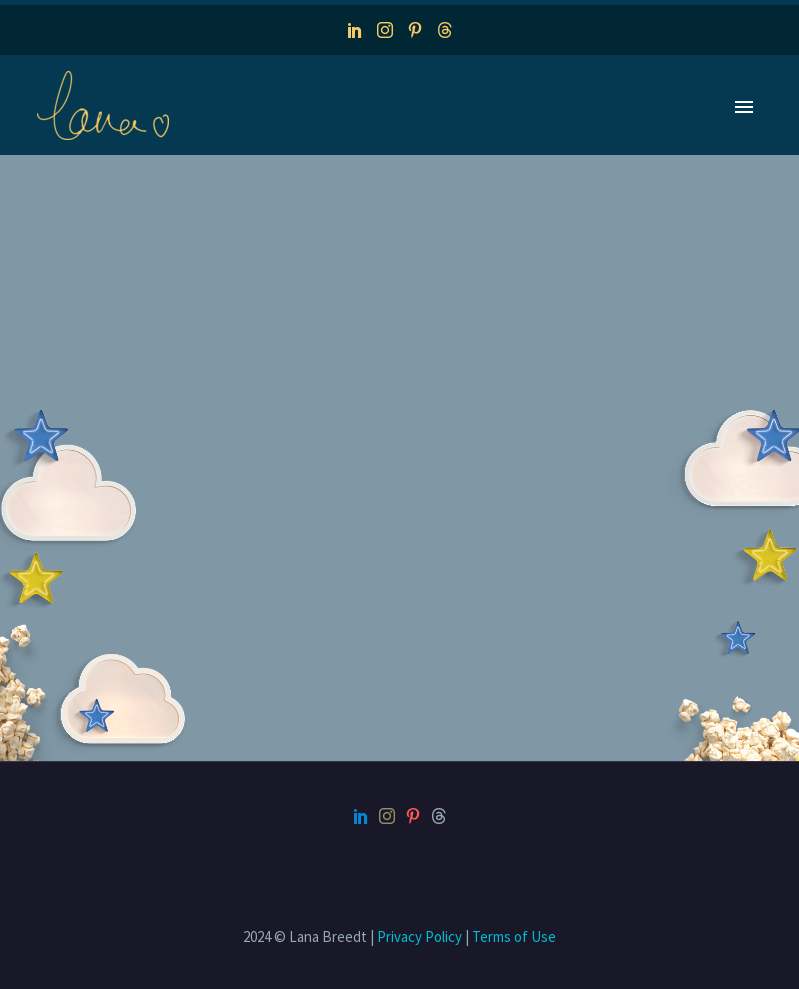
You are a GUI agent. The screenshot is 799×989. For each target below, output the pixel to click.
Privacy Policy (419, 936)
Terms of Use (514, 936)
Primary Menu (744, 107)
